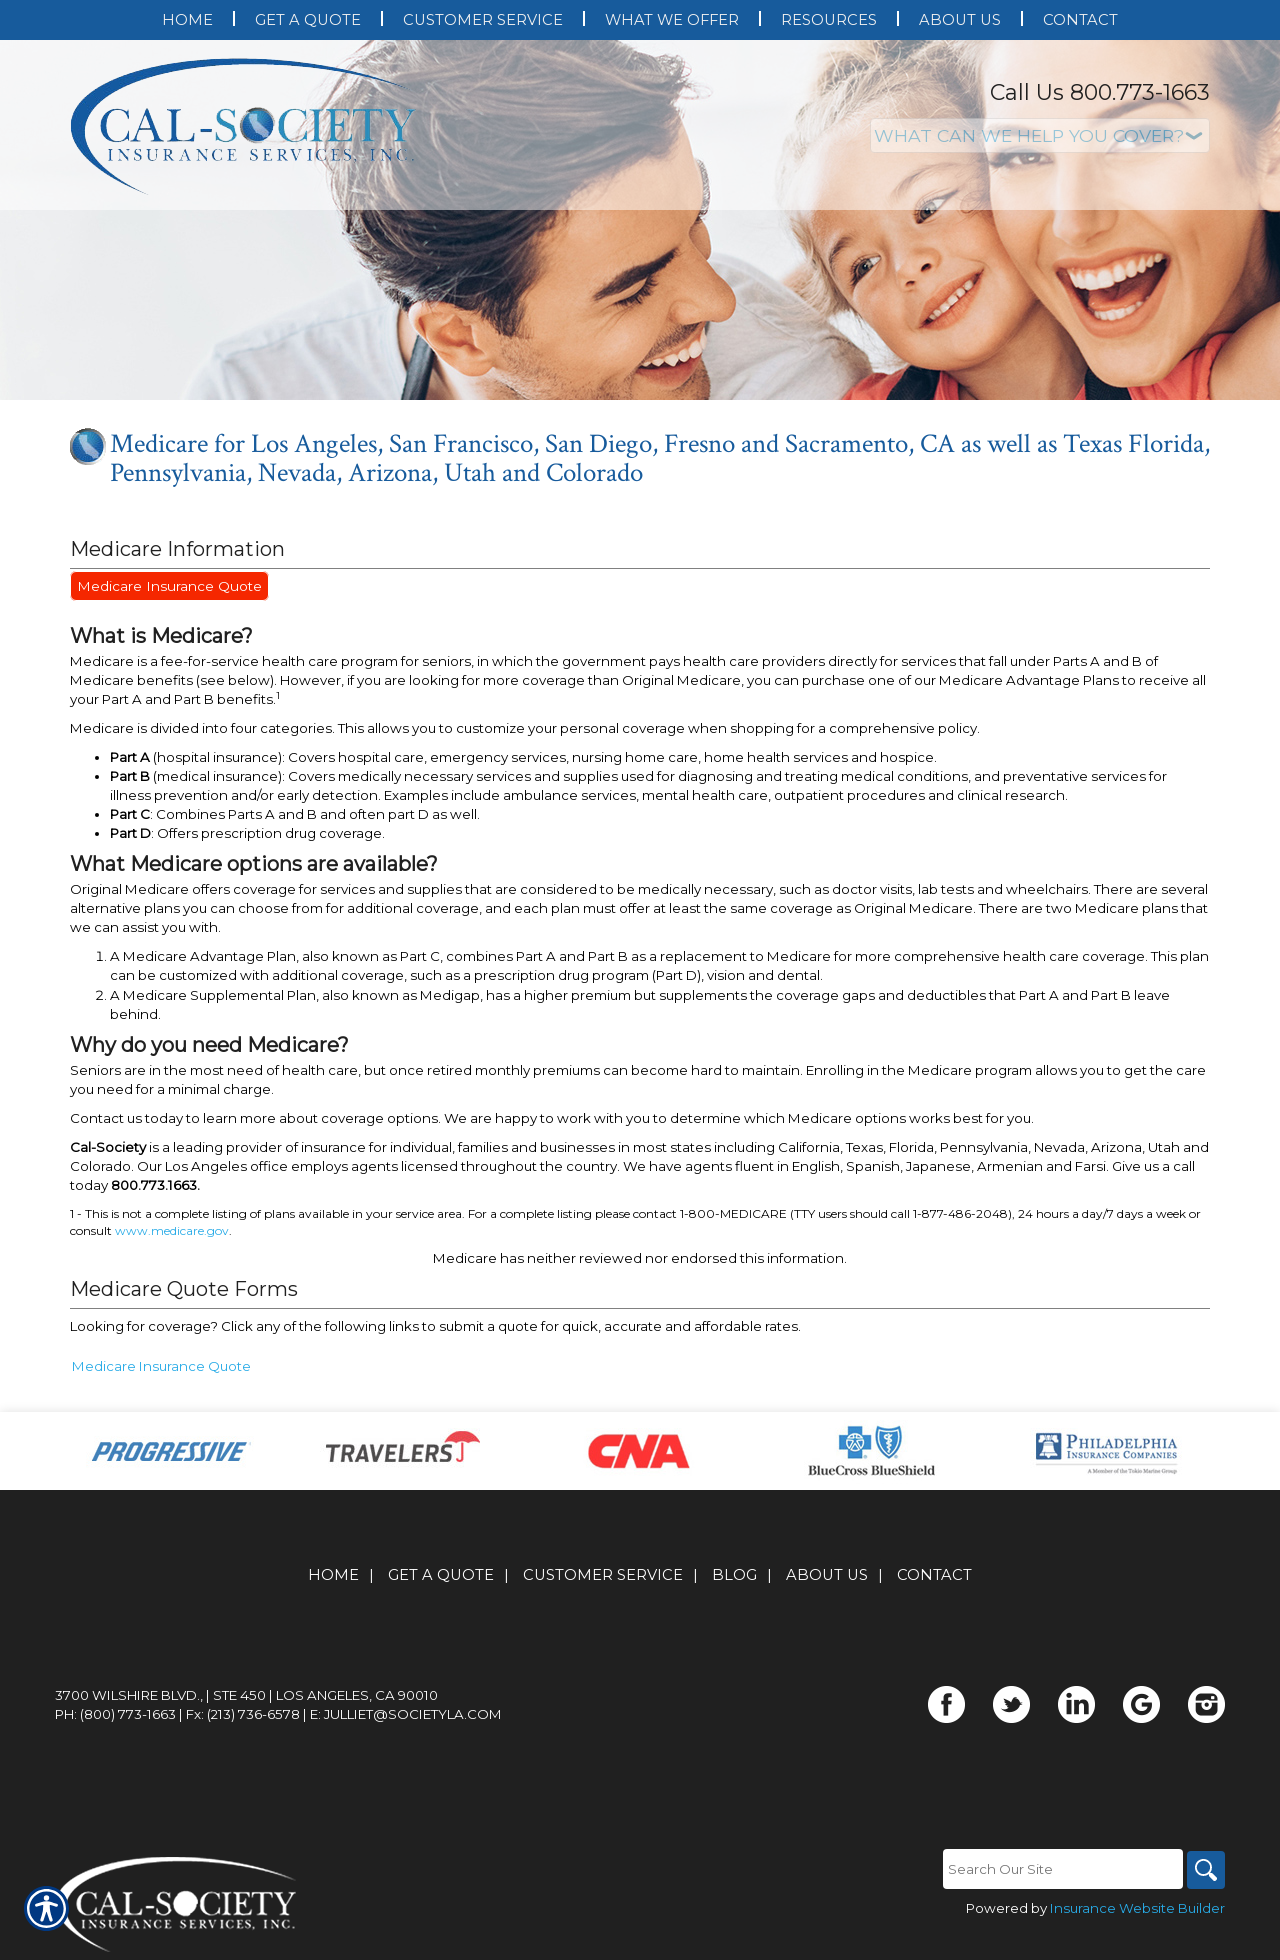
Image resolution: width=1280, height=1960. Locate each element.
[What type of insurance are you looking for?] (1040, 135)
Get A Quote (441, 1575)
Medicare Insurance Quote (166, 586)
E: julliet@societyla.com (406, 1714)
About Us (827, 1575)
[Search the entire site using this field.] (1060, 1869)
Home (333, 1575)
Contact (934, 1575)
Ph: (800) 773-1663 (115, 1714)
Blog (734, 1575)
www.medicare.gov (172, 1230)
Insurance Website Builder (1137, 1908)
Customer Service (603, 1575)
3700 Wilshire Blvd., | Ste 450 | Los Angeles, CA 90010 (246, 1695)
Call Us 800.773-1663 (1100, 92)
